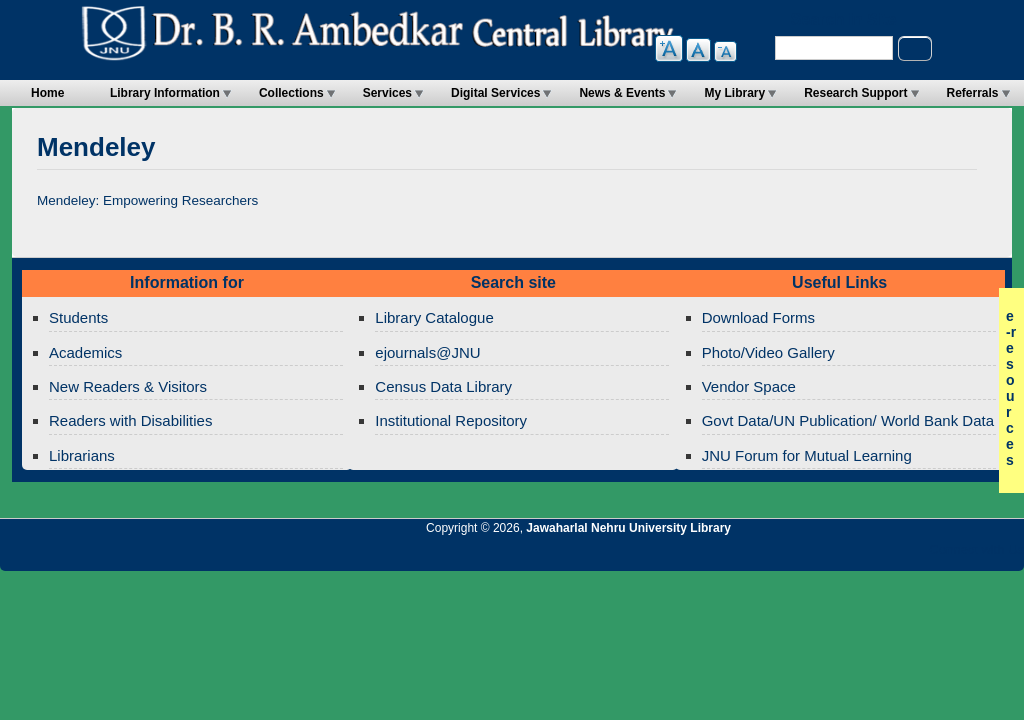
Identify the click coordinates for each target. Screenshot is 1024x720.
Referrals (973, 93)
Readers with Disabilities (130, 420)
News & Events (622, 93)
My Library (734, 93)
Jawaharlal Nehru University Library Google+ (845, 555)
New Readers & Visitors (128, 386)
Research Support (855, 93)
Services (387, 93)
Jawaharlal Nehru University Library (628, 528)
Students (78, 317)
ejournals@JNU (427, 352)
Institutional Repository (451, 420)
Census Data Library (443, 386)
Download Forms (758, 317)
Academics (85, 352)
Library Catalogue (434, 317)
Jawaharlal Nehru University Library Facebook (913, 555)
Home (47, 93)
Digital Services (495, 93)
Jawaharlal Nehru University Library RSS (777, 555)
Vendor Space (749, 386)
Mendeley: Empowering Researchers (147, 200)
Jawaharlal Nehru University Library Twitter (879, 555)
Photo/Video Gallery (768, 352)
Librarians (82, 455)
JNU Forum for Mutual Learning (807, 455)
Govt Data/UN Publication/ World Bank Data (848, 420)
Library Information (165, 93)
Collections (291, 93)
